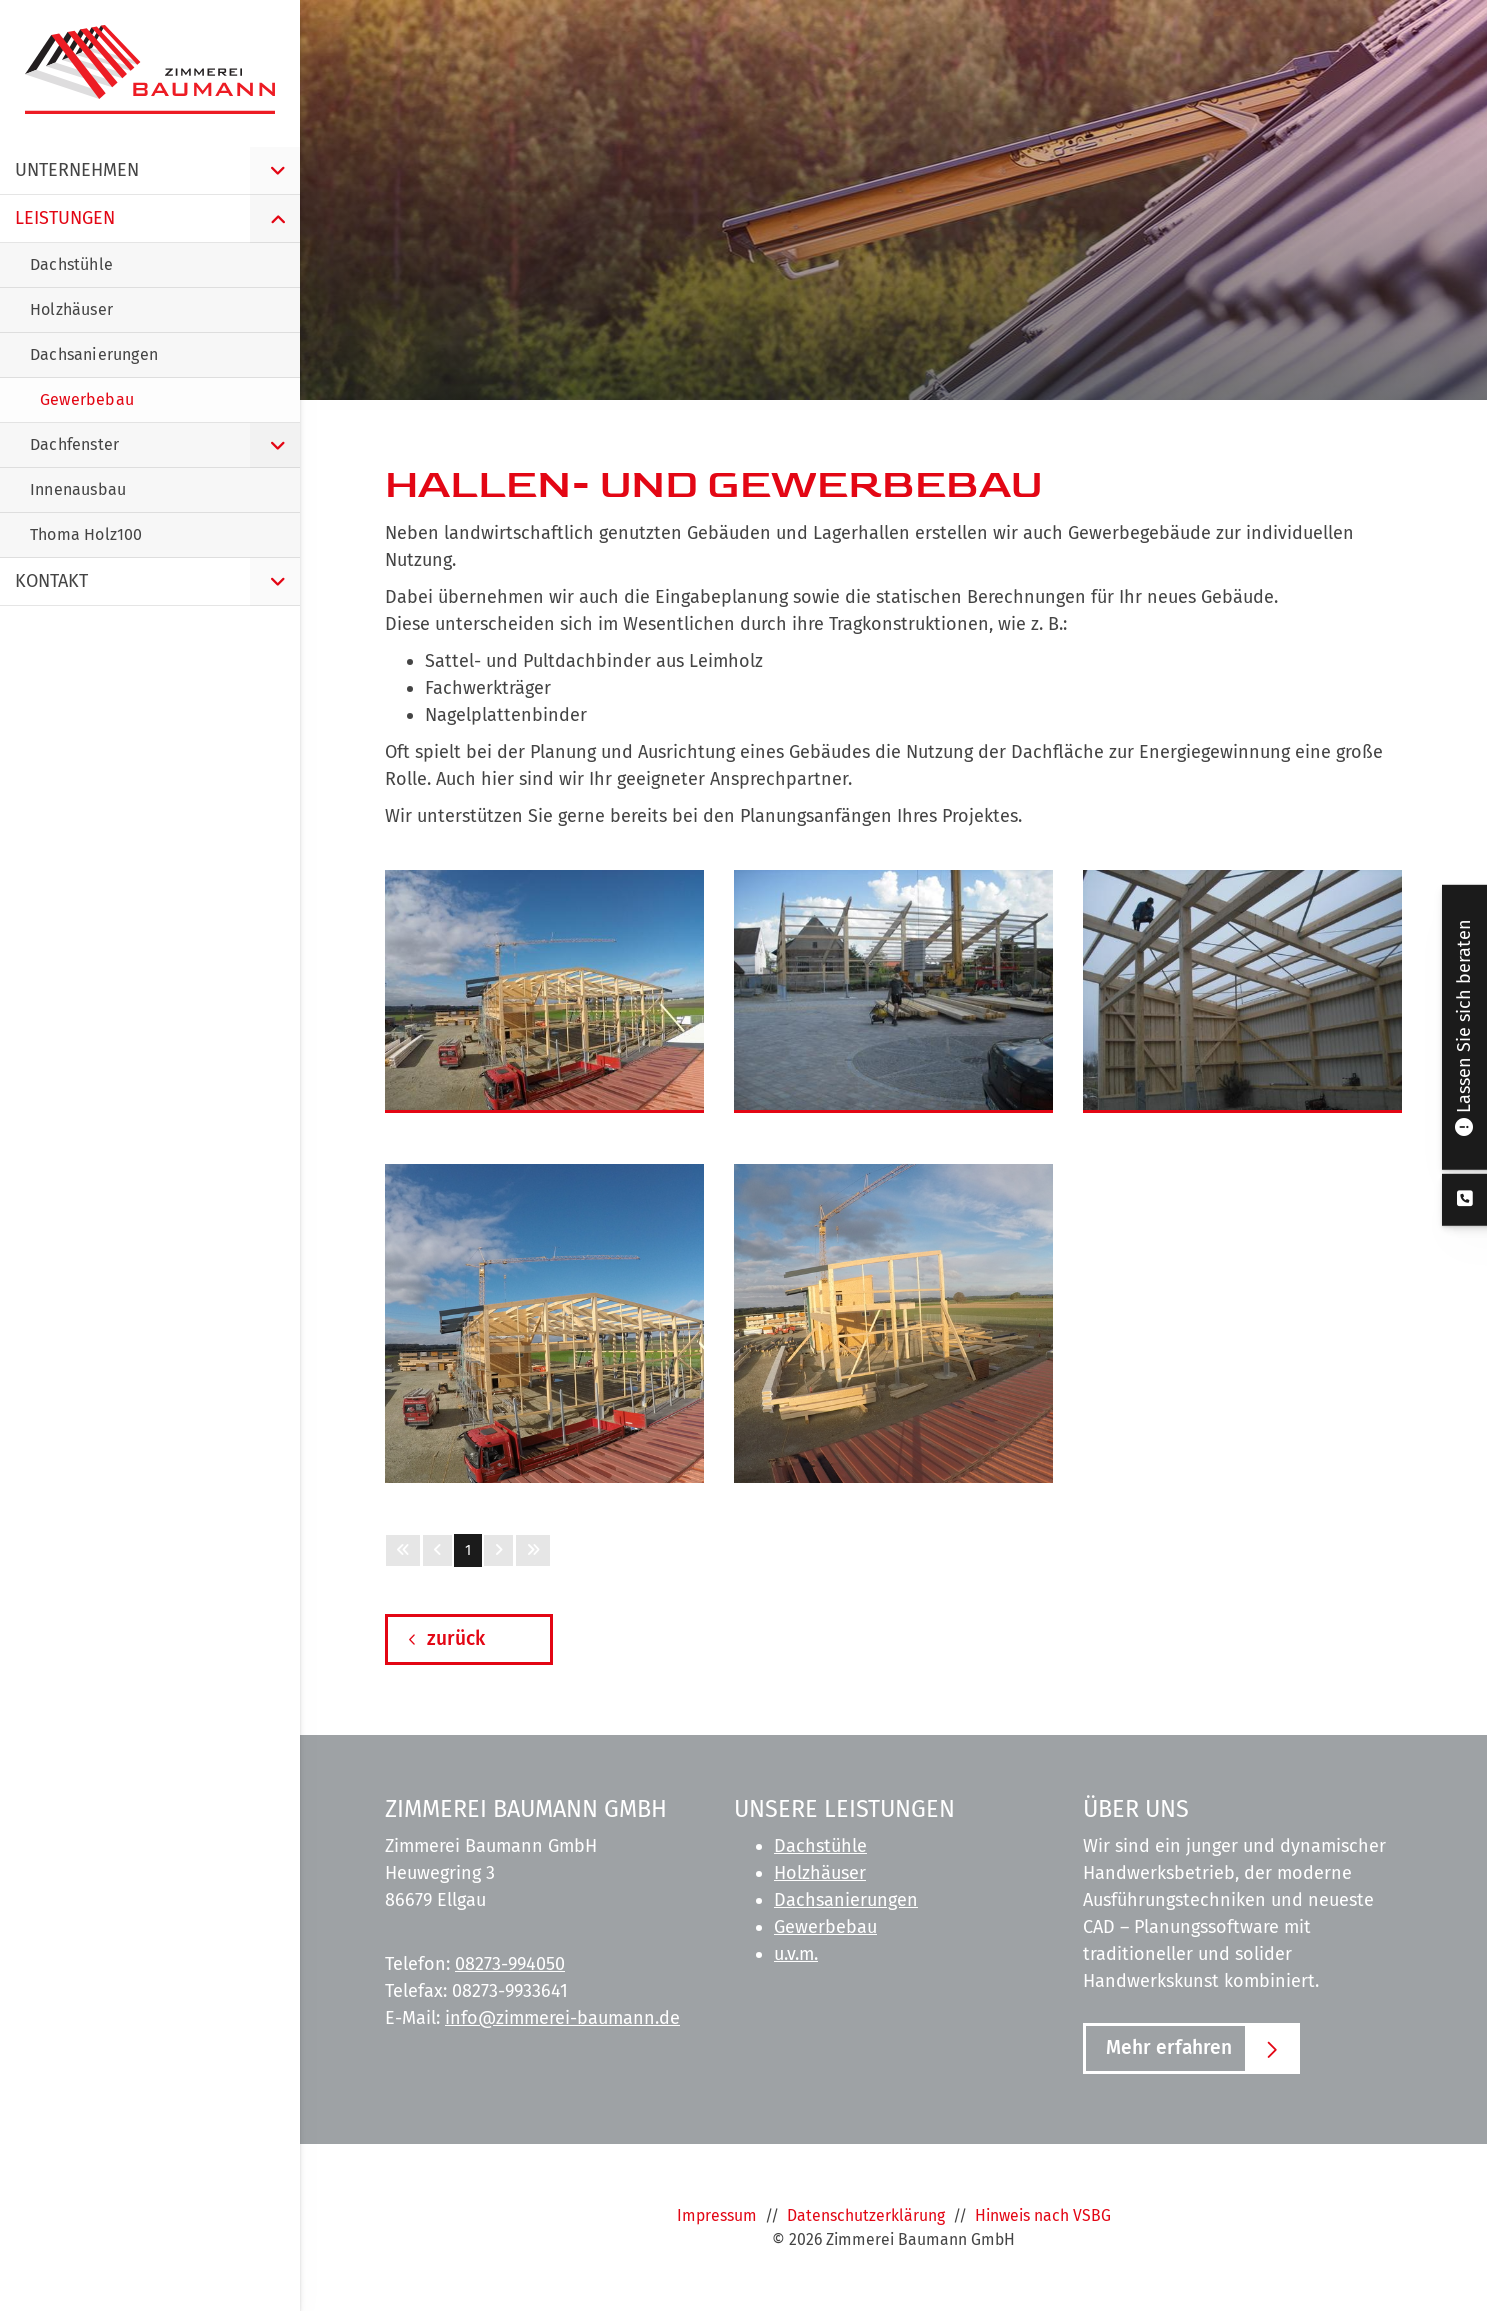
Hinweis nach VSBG (1043, 2215)
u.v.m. (796, 1954)
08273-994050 (510, 1964)
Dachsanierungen (846, 1900)
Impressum (717, 2215)
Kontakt (51, 581)
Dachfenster (74, 444)
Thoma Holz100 (86, 534)
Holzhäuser (820, 1873)
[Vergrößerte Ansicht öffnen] (544, 990)
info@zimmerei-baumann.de (562, 2018)
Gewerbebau (825, 1927)
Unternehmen (77, 170)
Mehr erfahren (1169, 2047)
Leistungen (65, 218)
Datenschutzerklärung (866, 2215)
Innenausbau (78, 489)
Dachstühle (820, 1846)
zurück (456, 1638)
